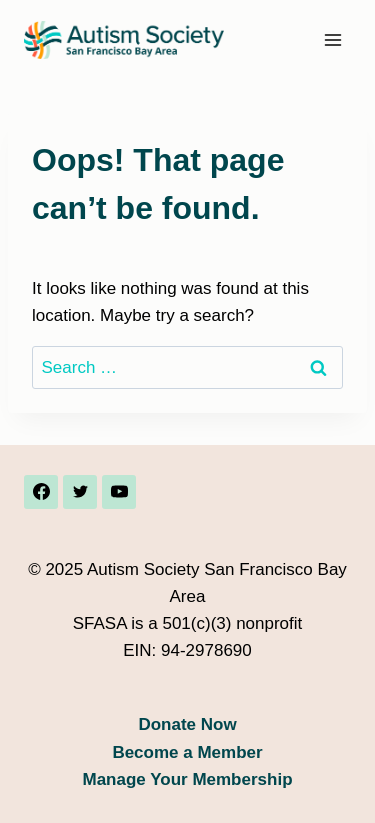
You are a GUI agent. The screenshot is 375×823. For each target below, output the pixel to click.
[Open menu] (332, 39)
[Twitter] (80, 492)
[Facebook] (41, 492)
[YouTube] (119, 492)
